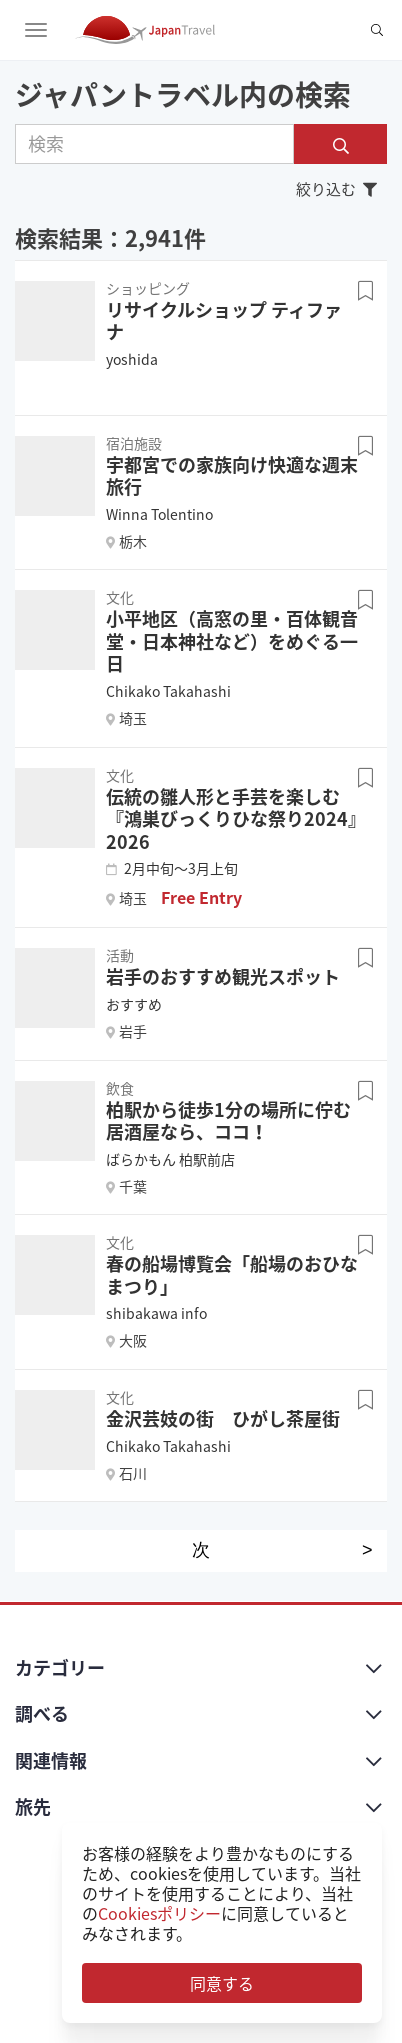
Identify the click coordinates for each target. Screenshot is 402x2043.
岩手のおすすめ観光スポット (223, 976)
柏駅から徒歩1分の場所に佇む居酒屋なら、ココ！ (228, 1121)
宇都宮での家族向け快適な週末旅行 (232, 476)
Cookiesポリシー (159, 1913)
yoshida (132, 359)
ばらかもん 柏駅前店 (170, 1159)
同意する (222, 1983)
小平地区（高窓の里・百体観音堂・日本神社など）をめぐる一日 (232, 641)
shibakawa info (156, 1313)
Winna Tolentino (159, 514)
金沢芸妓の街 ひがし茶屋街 (223, 1418)
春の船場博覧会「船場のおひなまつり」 (232, 1275)
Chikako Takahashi (168, 691)
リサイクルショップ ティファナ (224, 321)
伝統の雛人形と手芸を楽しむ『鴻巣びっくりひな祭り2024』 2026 (236, 819)
